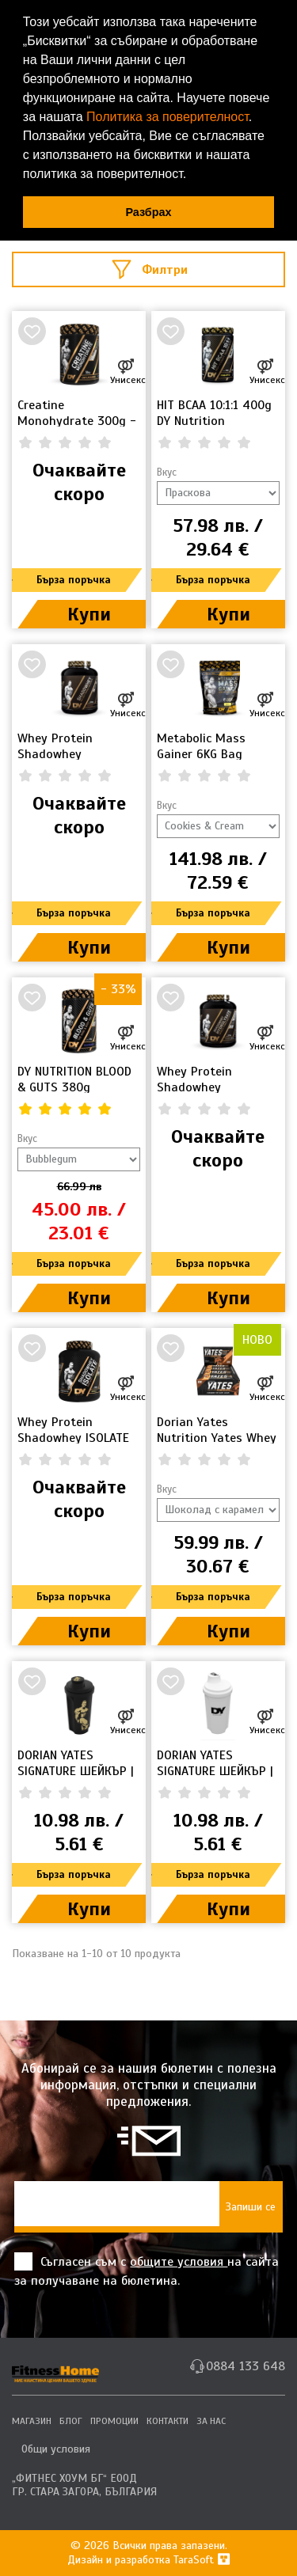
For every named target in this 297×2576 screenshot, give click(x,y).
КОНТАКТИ (167, 2420)
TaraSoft (201, 2560)
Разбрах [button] (148, 212)
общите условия (178, 2262)
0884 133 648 (245, 2366)
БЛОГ (70, 2420)
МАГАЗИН (31, 2420)
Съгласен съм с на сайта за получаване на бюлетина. (146, 2270)
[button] (192, 175)
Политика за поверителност (167, 116)
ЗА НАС (211, 2420)
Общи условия (55, 2449)
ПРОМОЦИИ (114, 2420)
